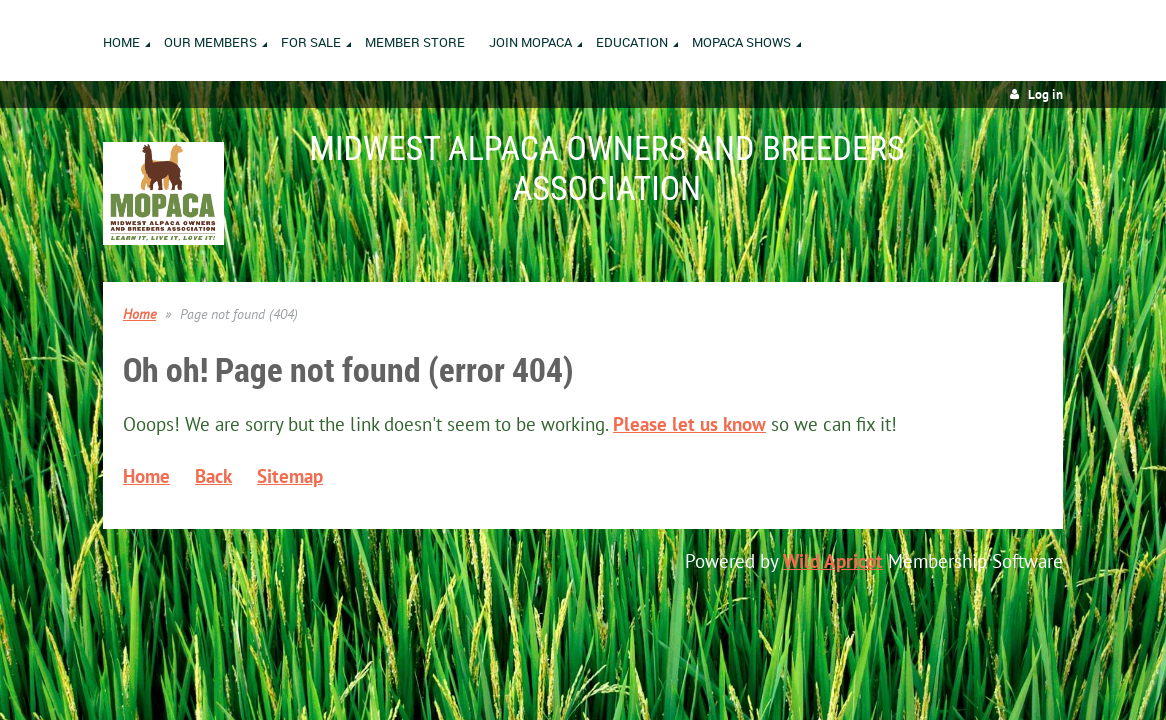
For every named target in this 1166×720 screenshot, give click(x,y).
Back (213, 476)
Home (139, 314)
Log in (1045, 94)
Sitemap (290, 476)
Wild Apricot (833, 561)
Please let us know (689, 424)
